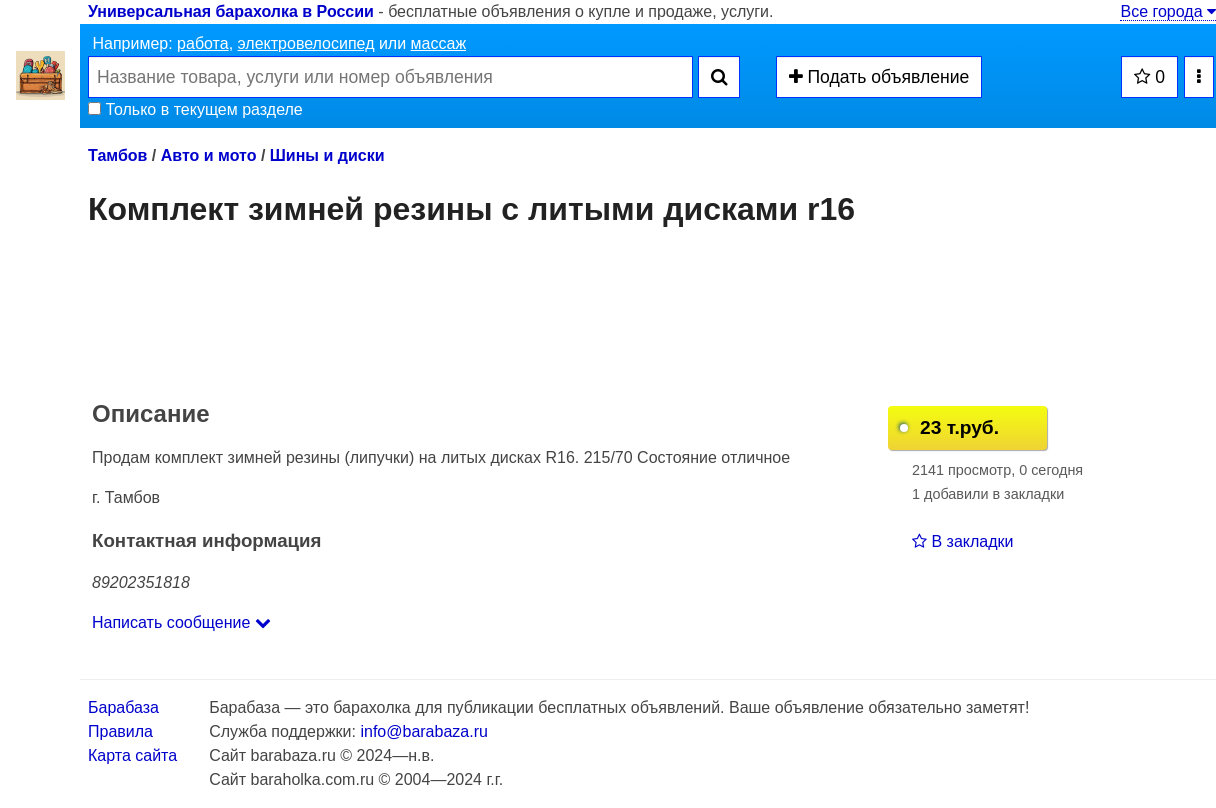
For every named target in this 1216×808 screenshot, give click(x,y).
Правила (120, 731)
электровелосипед (306, 43)
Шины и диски (327, 155)
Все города (1168, 11)
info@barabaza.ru (423, 731)
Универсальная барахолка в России (231, 11)
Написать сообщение (181, 622)
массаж (439, 43)
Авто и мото (209, 155)
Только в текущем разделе (195, 109)
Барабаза (123, 707)
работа (203, 43)
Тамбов (117, 155)
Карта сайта (132, 755)
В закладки (962, 541)
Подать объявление (879, 77)
